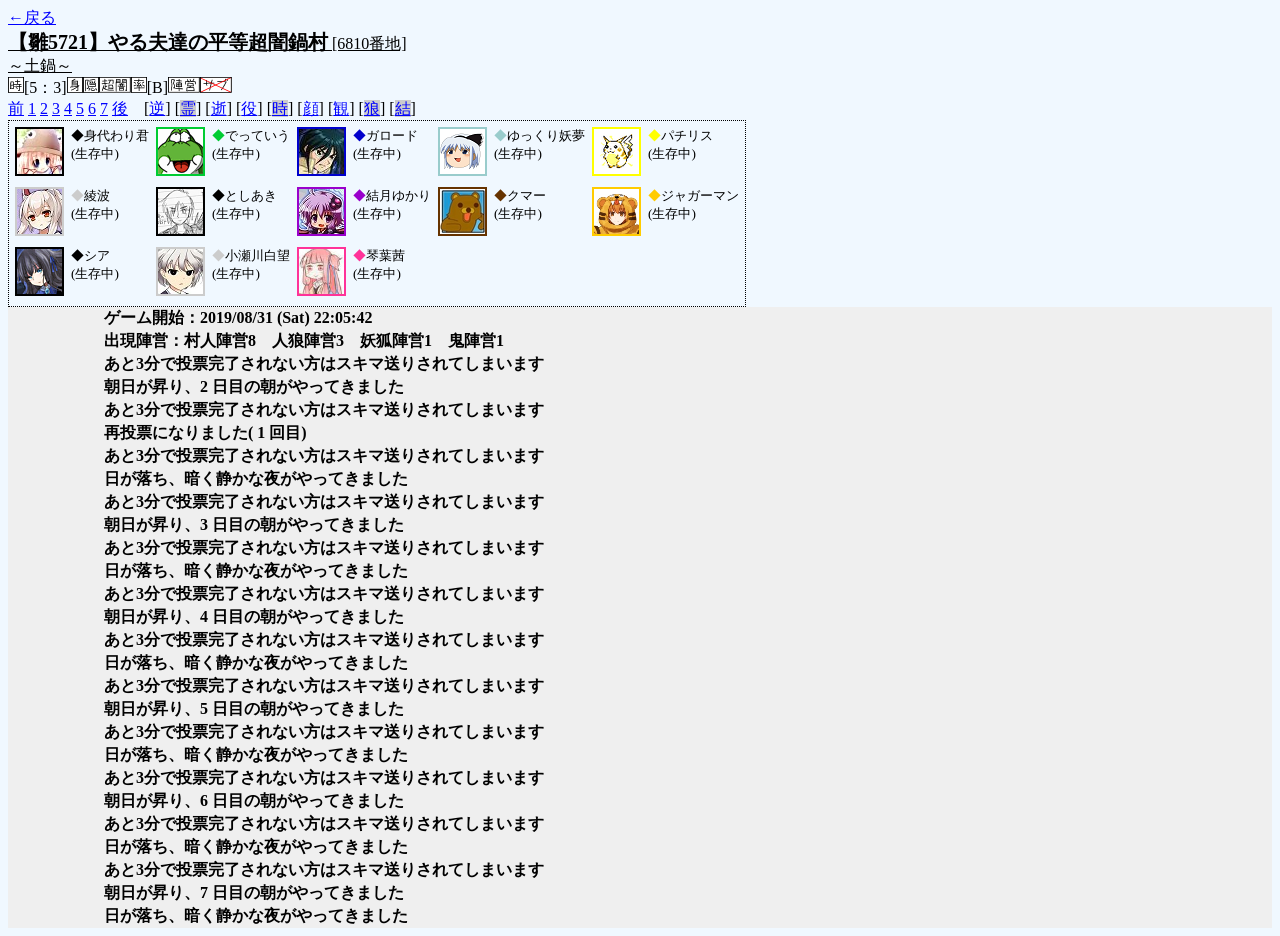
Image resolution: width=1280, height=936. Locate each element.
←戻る (32, 17)
